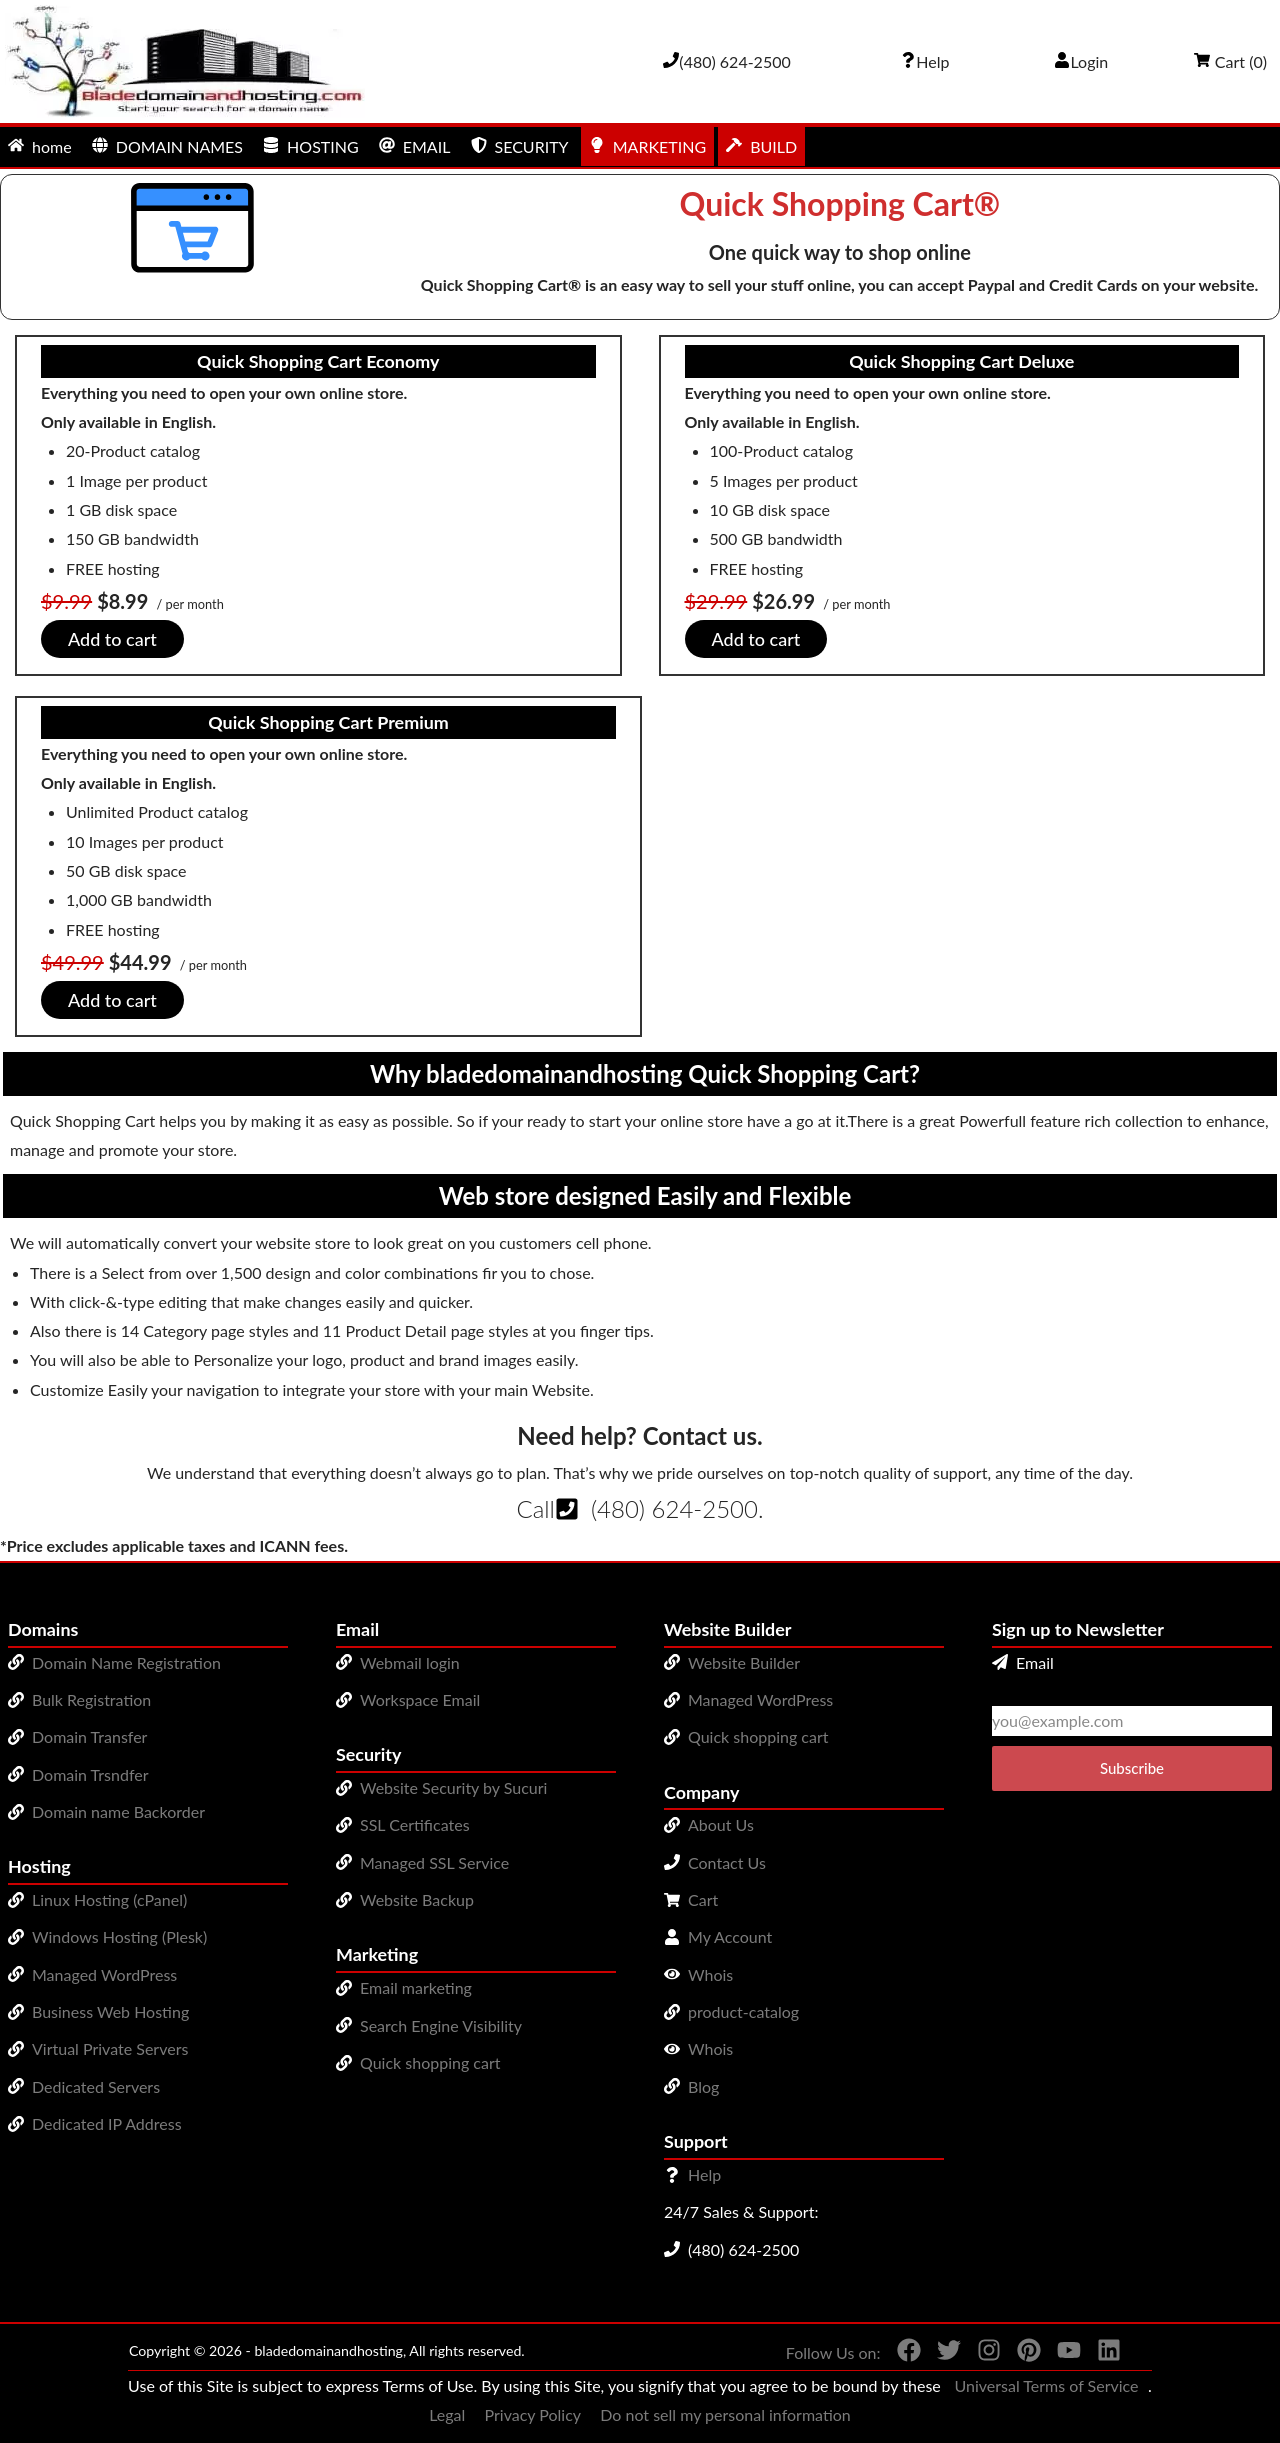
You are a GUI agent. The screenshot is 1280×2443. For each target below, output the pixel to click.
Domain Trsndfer (90, 1774)
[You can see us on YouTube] (1061, 2354)
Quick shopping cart (430, 2062)
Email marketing (416, 1987)
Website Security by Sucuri (453, 1787)
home (40, 146)
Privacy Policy (533, 2414)
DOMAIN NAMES (167, 146)
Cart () (1230, 61)
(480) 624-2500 (674, 1508)
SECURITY (520, 146)
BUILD (761, 146)
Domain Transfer (89, 1736)
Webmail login (410, 1662)
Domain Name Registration (126, 1662)
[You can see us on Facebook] (901, 2354)
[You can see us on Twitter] (941, 2354)
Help (704, 2174)
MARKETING (647, 146)
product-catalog (743, 2011)
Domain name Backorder (118, 1811)
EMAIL (415, 146)
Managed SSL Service (434, 1862)
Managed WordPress (104, 1974)
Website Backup (417, 1899)
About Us (721, 1824)
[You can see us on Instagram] (981, 2354)
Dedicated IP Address (107, 2123)
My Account (730, 1936)
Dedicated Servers (96, 2086)
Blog (703, 2086)
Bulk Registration (91, 1699)
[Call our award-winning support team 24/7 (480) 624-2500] (925, 61)
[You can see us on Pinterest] (1021, 2354)
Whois (710, 1974)
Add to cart (112, 639)
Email (1023, 1662)
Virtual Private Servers (110, 2048)
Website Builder (744, 1662)
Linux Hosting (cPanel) (109, 1899)
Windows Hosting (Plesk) (119, 1936)
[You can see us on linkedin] (1101, 2354)
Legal (447, 2414)
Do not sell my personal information (725, 2414)
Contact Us (727, 1862)
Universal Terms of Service (1046, 2385)
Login (1081, 61)
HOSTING (311, 146)
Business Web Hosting (110, 2011)
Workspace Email (420, 1699)
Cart (703, 1899)
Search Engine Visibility (441, 2025)
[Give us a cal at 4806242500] (727, 61)
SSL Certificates (415, 1824)
